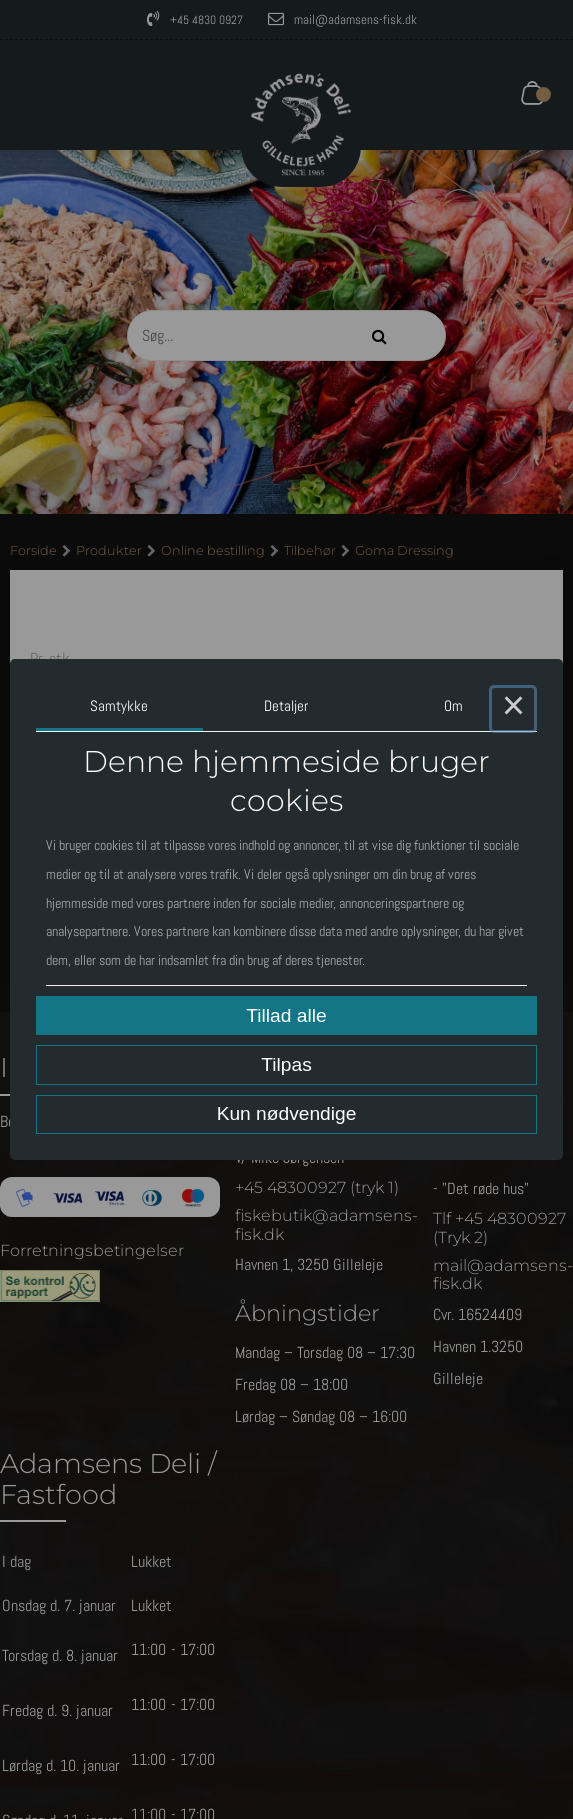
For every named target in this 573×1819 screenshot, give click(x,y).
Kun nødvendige (287, 1113)
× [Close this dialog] (513, 709)
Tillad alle (286, 1015)
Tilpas (286, 1064)
